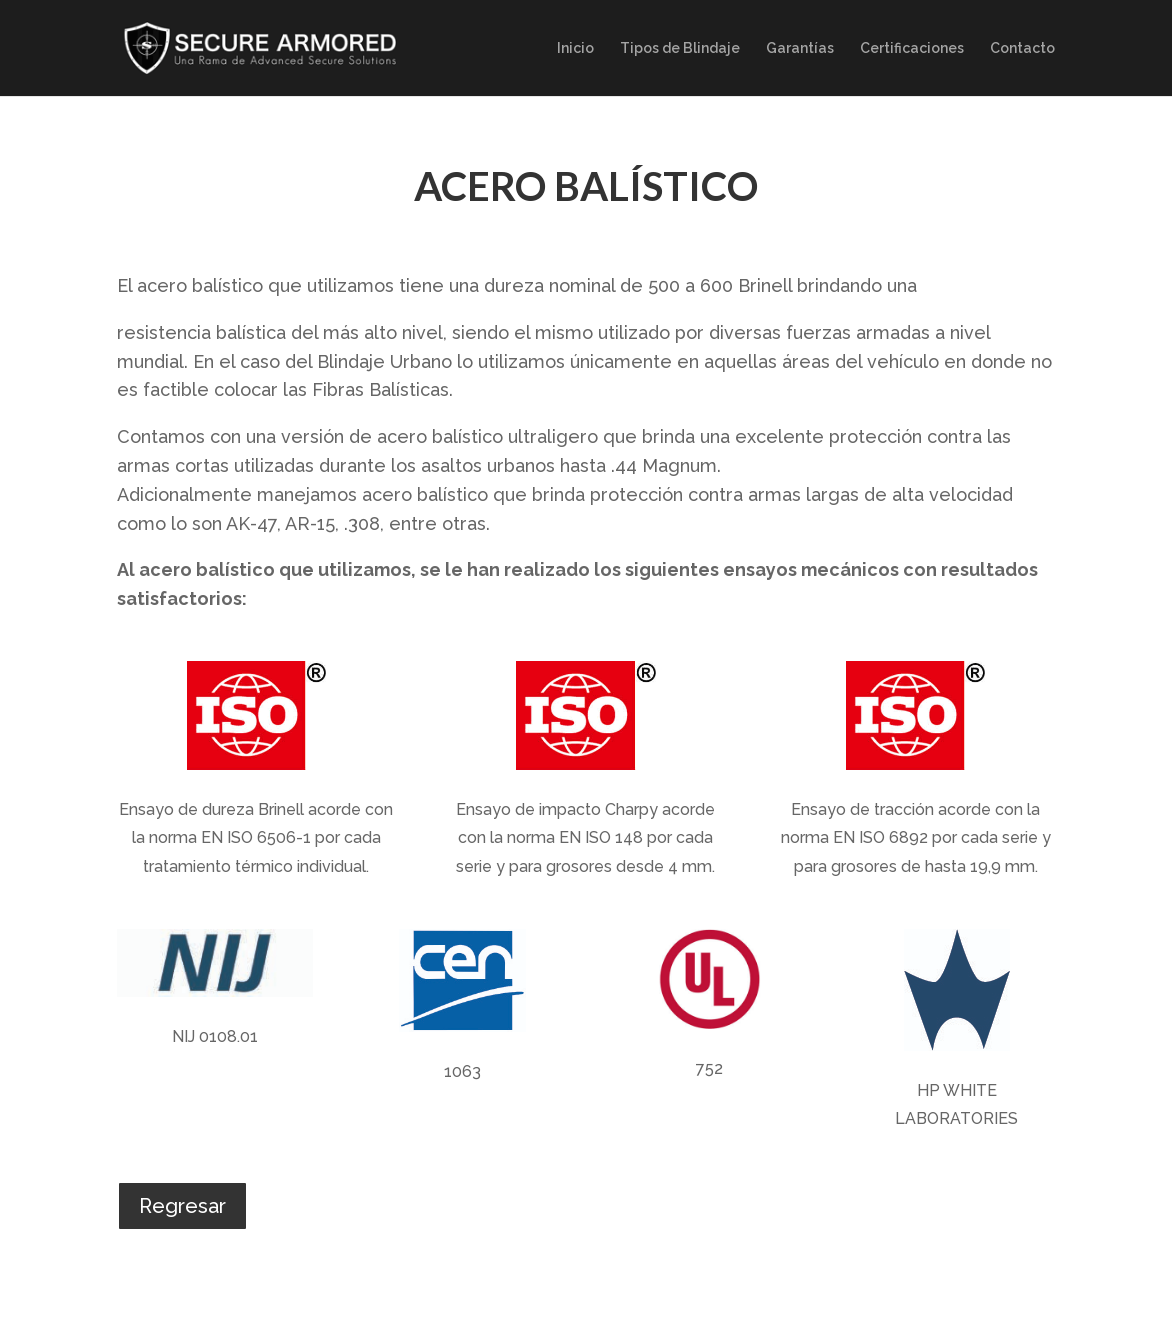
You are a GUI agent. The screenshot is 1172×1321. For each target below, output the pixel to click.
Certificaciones (912, 48)
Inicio (575, 48)
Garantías (800, 48)
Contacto (1022, 48)
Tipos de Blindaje (680, 48)
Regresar (182, 1206)
